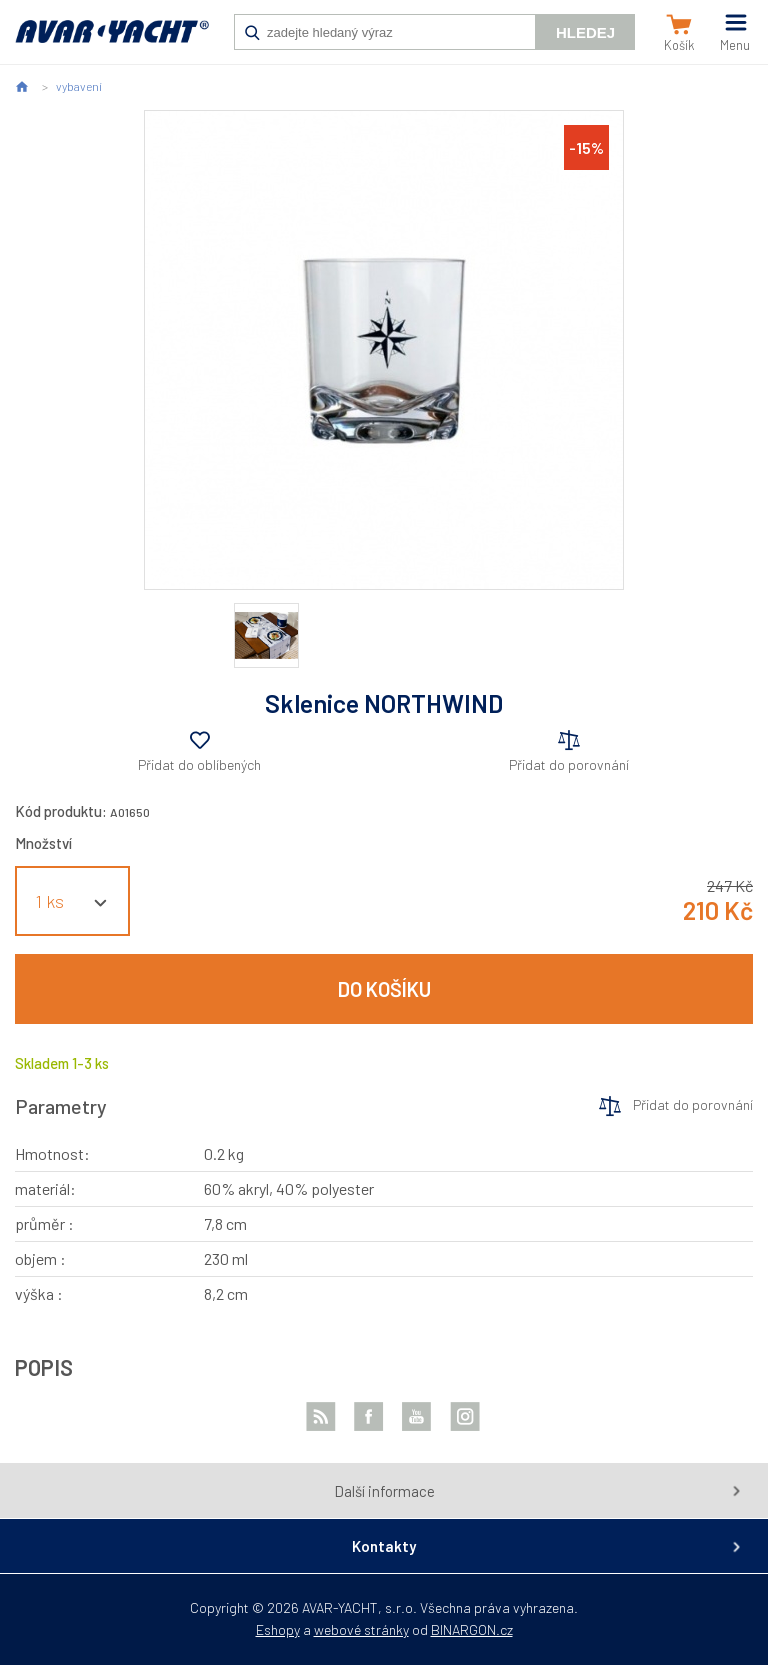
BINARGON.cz (472, 1629)
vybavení (79, 86)
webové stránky (361, 1629)
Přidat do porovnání (569, 764)
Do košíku (384, 989)
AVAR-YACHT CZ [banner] (112, 42)
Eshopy (278, 1629)
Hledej (585, 32)
